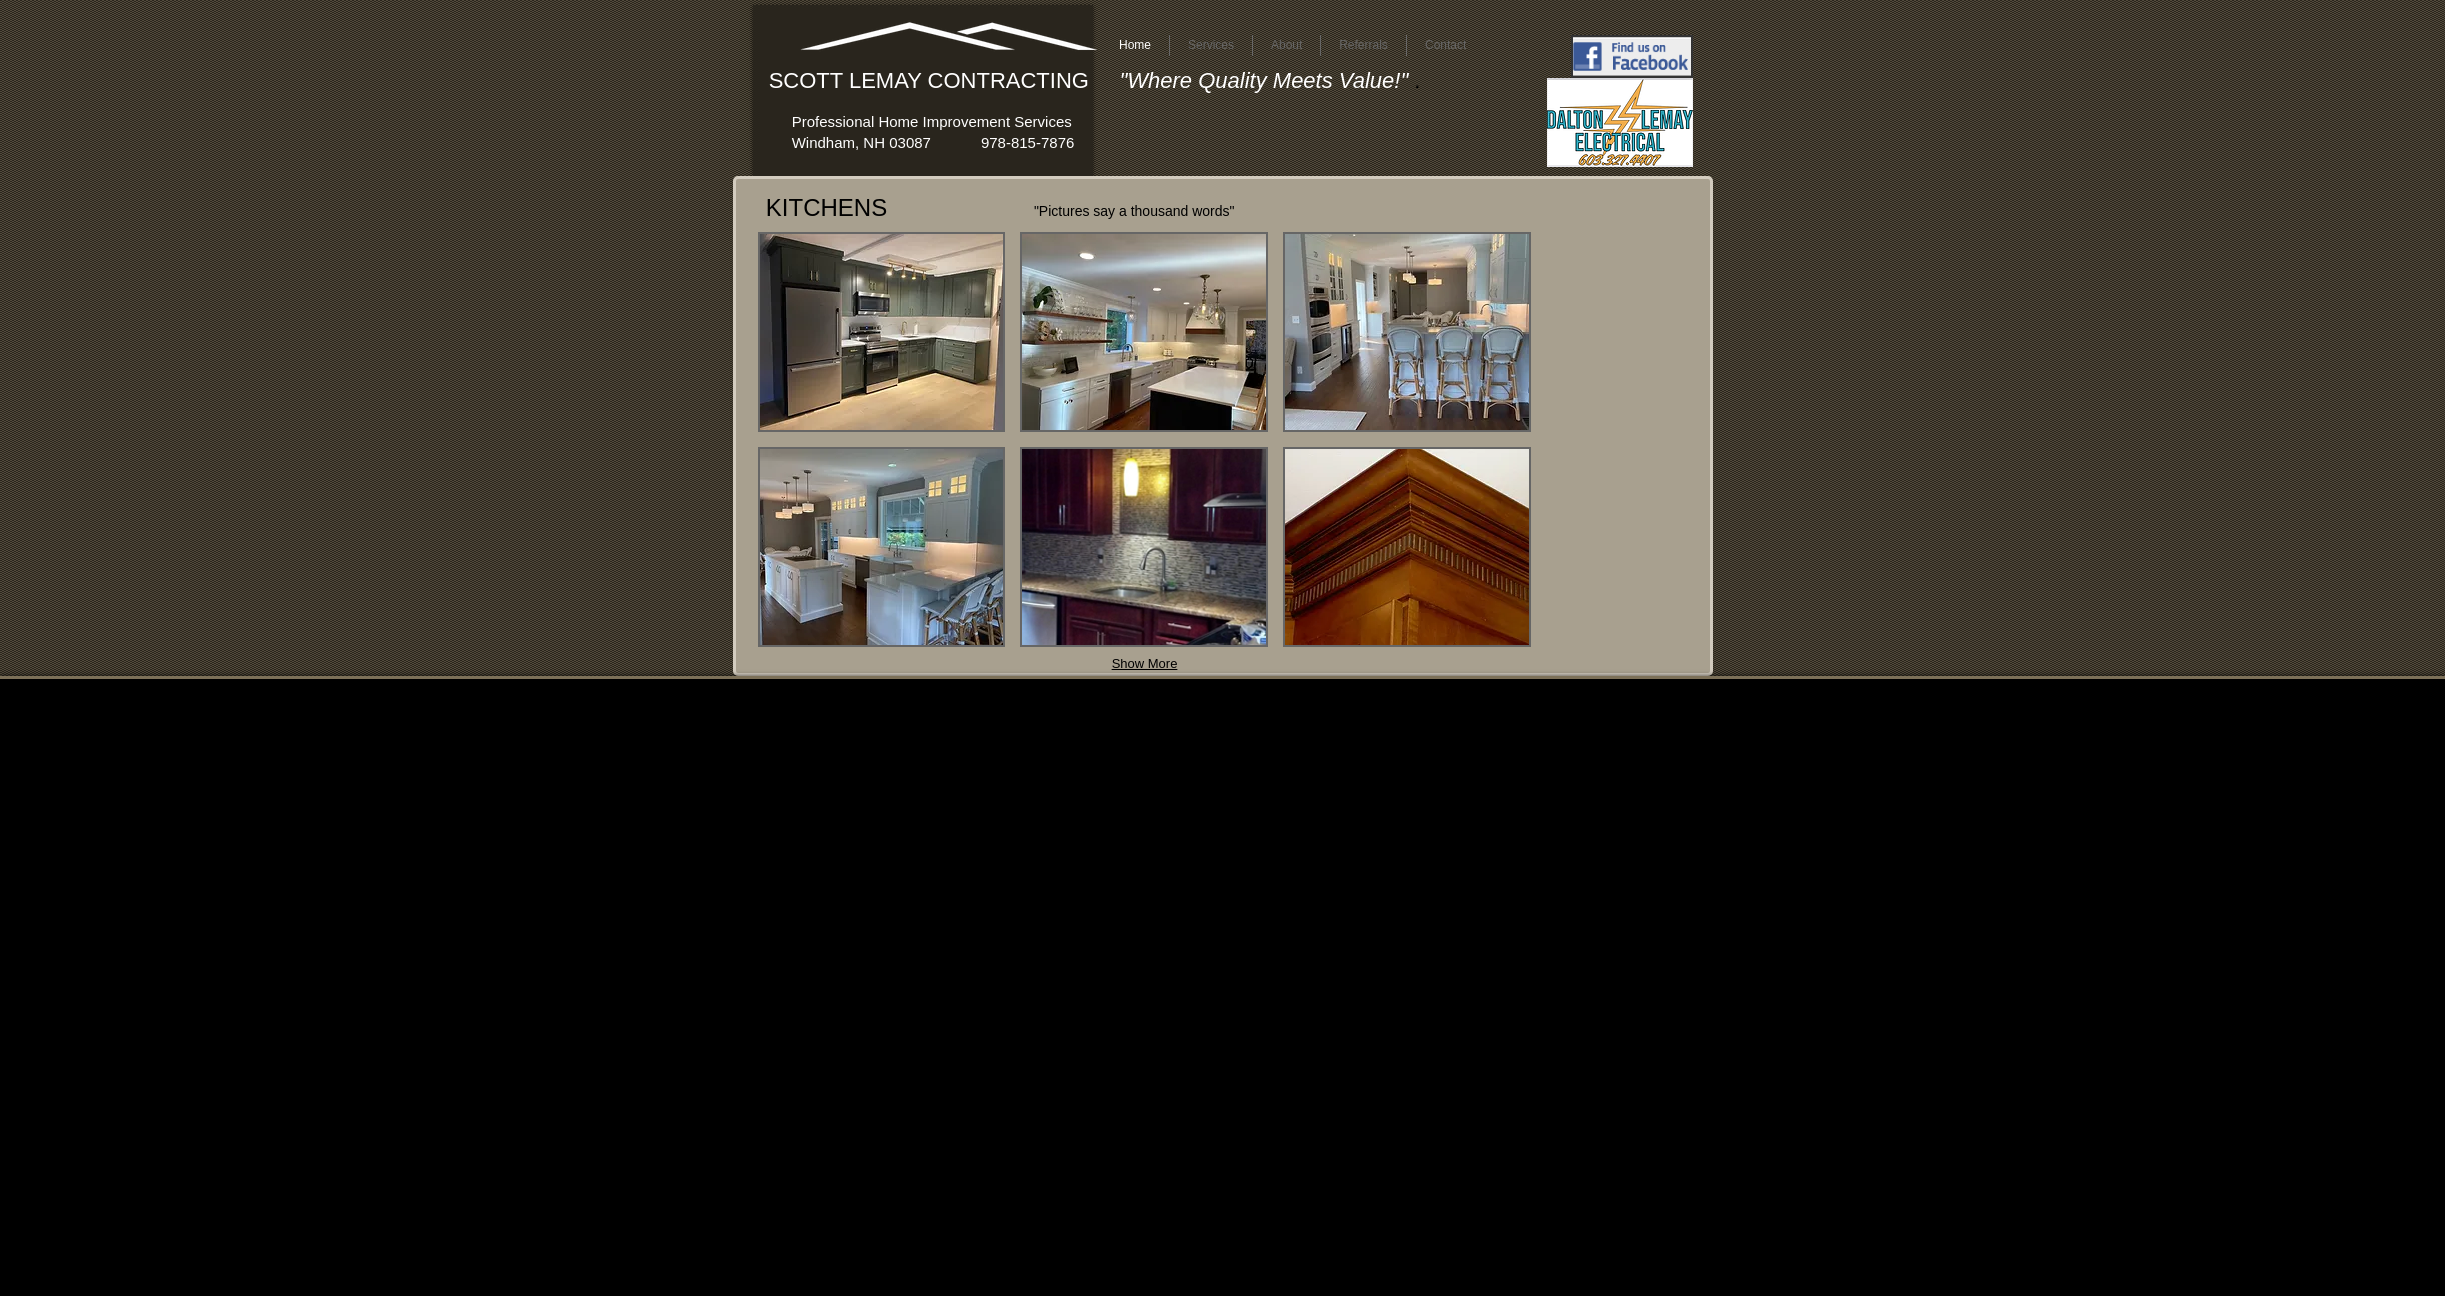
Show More (1145, 663)
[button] (882, 332)
